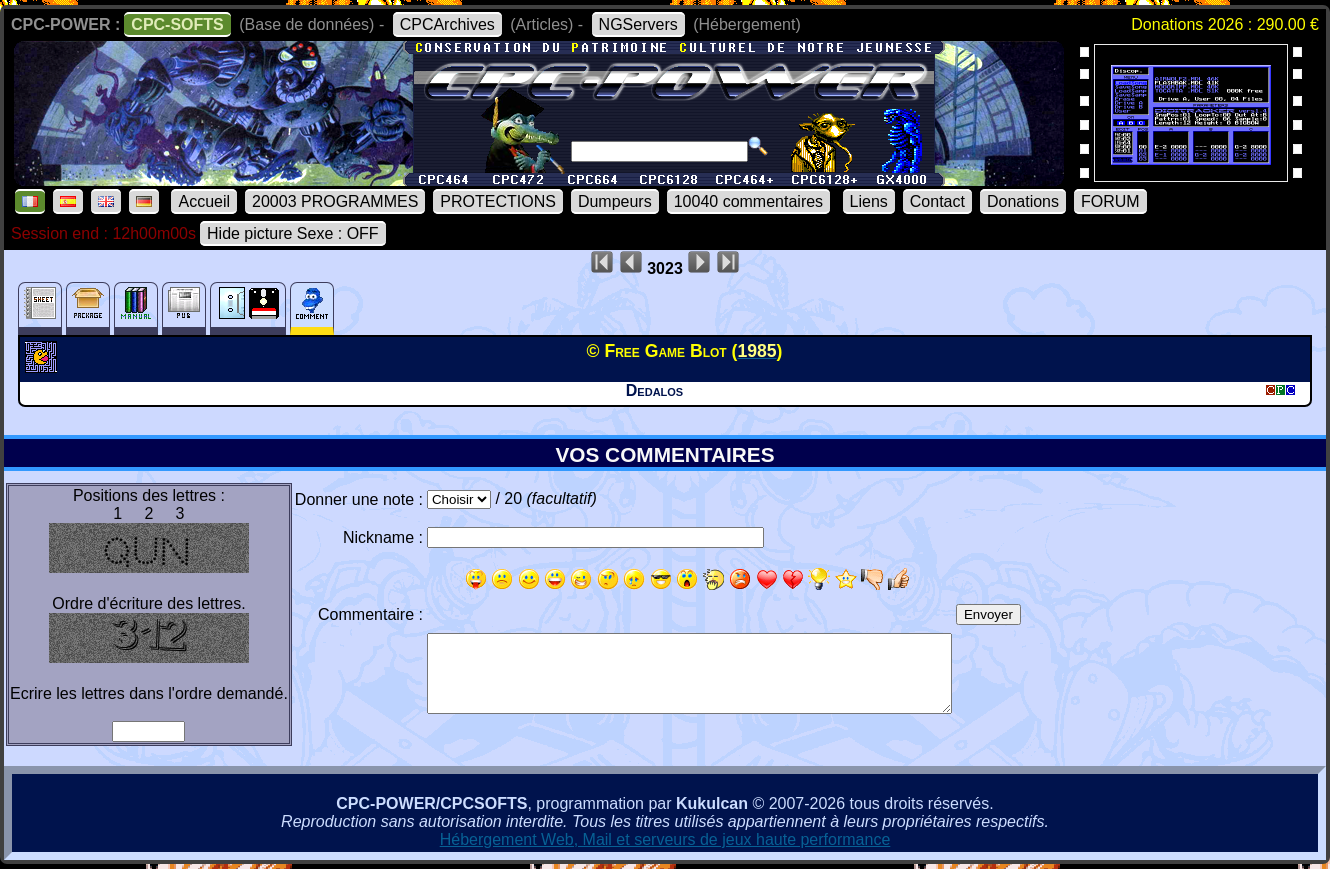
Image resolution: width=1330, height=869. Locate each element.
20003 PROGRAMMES (335, 201)
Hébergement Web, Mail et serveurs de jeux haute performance (665, 839)
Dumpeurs (615, 201)
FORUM (1110, 201)
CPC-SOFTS (177, 24)
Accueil (204, 201)
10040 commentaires (748, 201)
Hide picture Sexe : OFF (293, 233)
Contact (937, 201)
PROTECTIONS (498, 201)
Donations (1023, 201)
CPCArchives (447, 24)
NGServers (638, 24)
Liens (869, 201)
